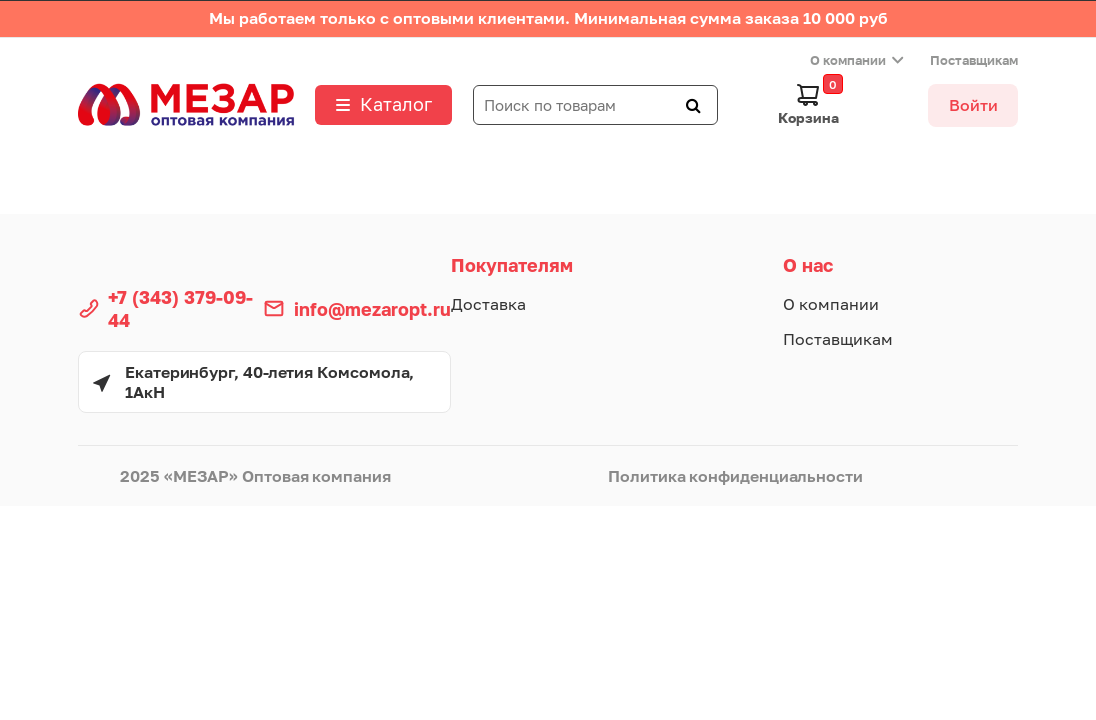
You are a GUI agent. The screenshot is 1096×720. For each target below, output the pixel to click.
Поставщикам (974, 60)
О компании (848, 60)
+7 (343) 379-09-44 (180, 308)
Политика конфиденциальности (735, 476)
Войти (973, 105)
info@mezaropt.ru (372, 309)
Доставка (488, 304)
